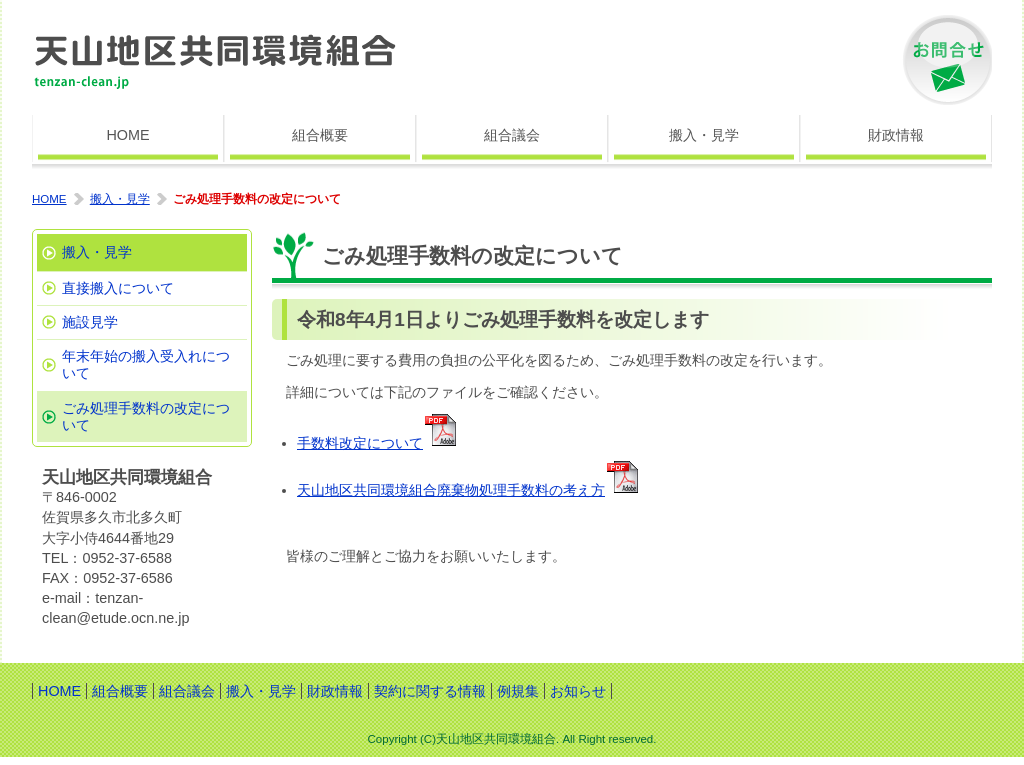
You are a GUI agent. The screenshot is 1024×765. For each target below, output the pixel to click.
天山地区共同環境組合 (217, 60)
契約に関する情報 (430, 691)
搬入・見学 (704, 135)
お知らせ (578, 691)
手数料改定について (360, 443)
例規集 (518, 691)
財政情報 (896, 135)
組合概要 (320, 135)
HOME (127, 135)
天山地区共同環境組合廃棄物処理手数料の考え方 (451, 490)
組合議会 (512, 135)
